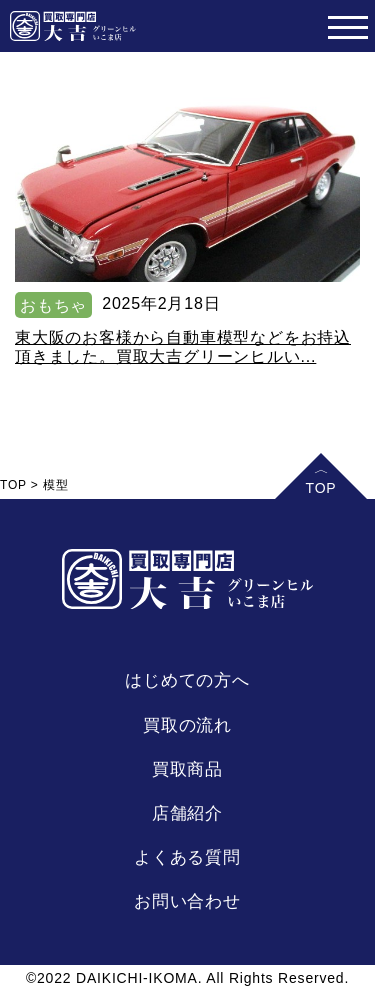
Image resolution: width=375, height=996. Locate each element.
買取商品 (187, 769)
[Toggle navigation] (347, 26)
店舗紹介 (187, 813)
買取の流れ (187, 725)
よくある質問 (187, 857)
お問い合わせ (187, 901)
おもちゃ (53, 305)
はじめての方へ (187, 680)
